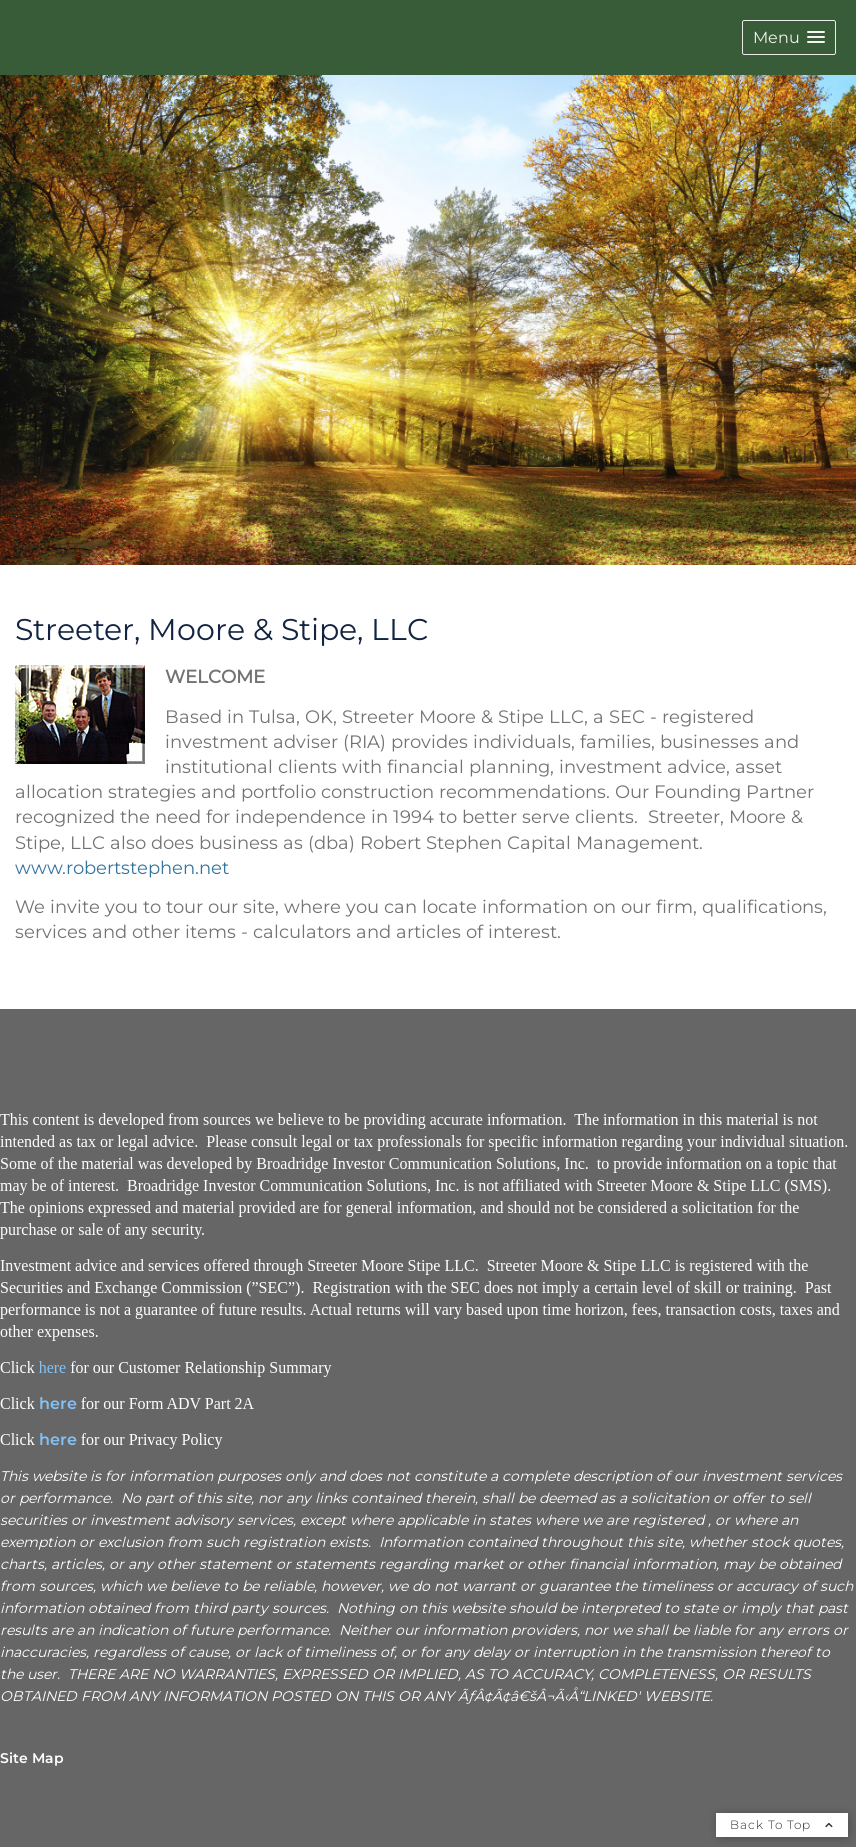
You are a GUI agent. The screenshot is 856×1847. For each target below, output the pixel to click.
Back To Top (782, 1824)
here (53, 1367)
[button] (789, 37)
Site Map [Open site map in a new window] (32, 1758)
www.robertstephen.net (122, 868)
